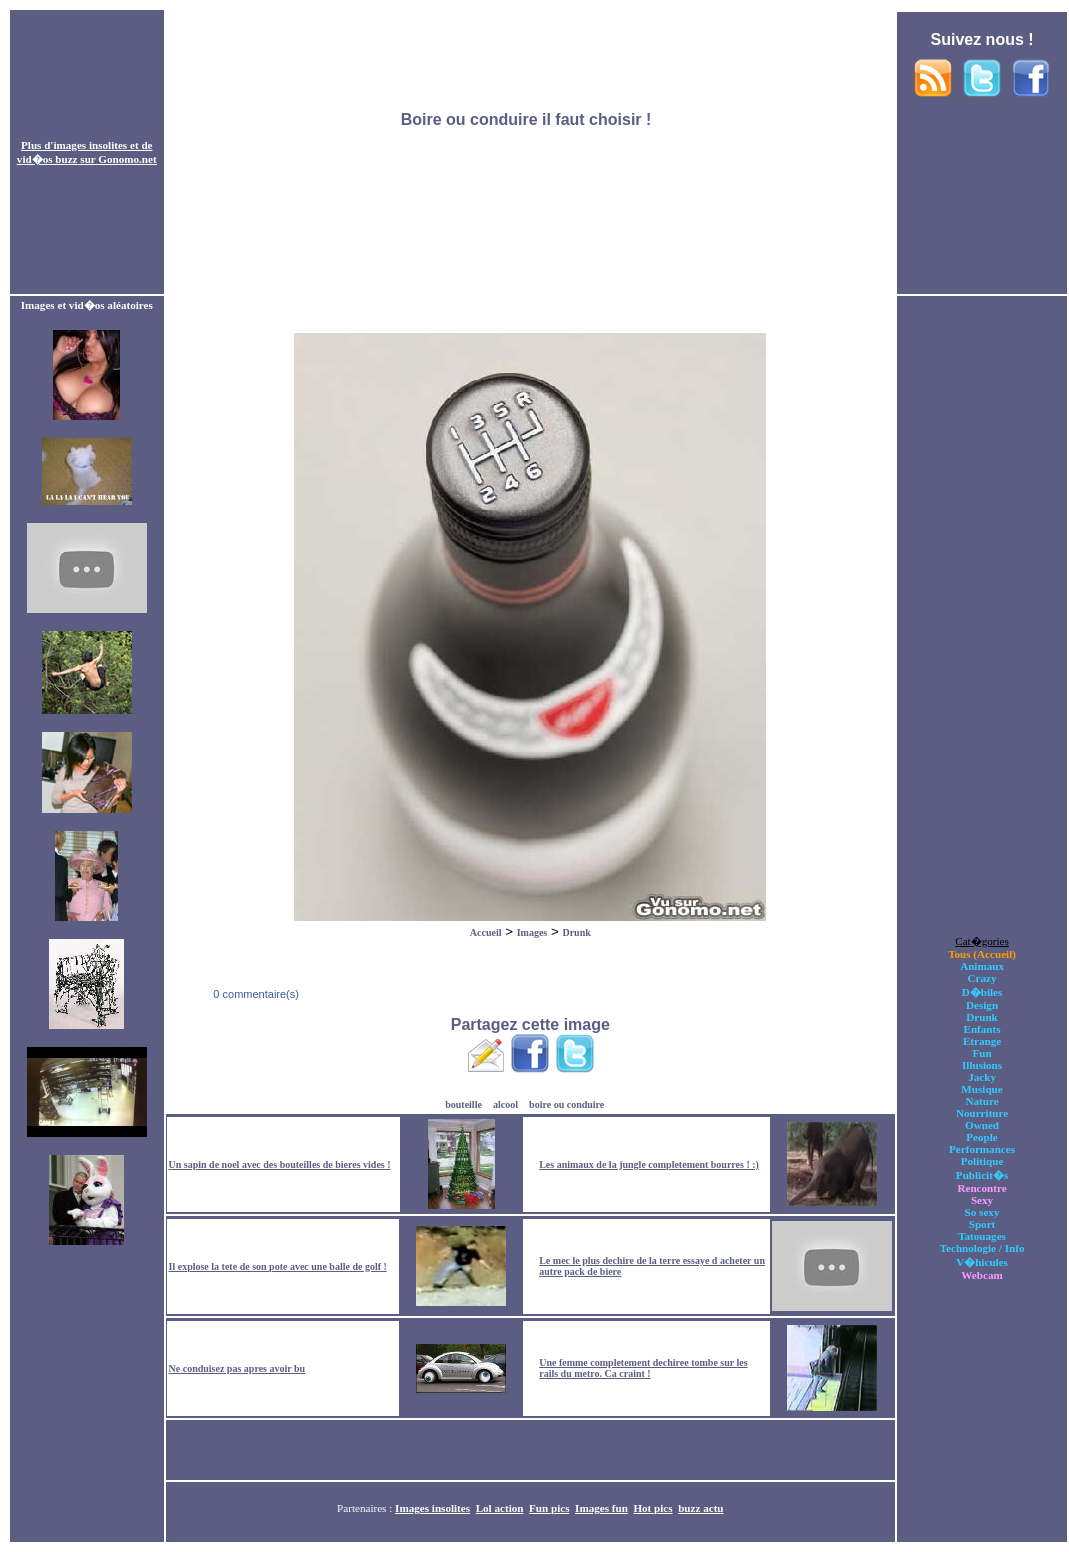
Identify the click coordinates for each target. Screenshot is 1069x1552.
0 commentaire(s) (254, 994)
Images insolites (432, 1508)
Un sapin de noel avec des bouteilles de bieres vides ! (280, 1164)
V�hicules (982, 1262)
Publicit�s (982, 1175)
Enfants (982, 1029)
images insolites (90, 145)
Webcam (981, 1275)
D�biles (982, 992)
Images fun (601, 1508)
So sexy (982, 1212)
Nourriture (982, 1113)
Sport (982, 1224)
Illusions (982, 1065)
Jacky (982, 1077)
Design (982, 1005)
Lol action (500, 1508)
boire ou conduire (566, 1104)
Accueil (486, 932)
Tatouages (982, 1236)
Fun (981, 1053)
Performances (982, 1149)
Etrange (982, 1041)
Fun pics (549, 1508)
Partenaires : (366, 1508)
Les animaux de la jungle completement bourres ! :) (649, 1164)
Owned (982, 1125)
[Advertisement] (530, 153)
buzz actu (700, 1508)
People (981, 1137)
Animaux (982, 966)
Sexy (982, 1200)
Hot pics (652, 1508)
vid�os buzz (47, 159)
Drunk (576, 932)
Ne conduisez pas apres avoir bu (237, 1368)
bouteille (463, 1104)
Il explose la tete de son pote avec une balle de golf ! (278, 1266)
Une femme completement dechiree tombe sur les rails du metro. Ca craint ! (643, 1368)
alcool (505, 1104)
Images (532, 932)
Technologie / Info (982, 1248)
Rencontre (981, 1188)
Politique (982, 1161)
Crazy (982, 978)
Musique (981, 1089)
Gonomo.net (127, 159)
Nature (981, 1101)
